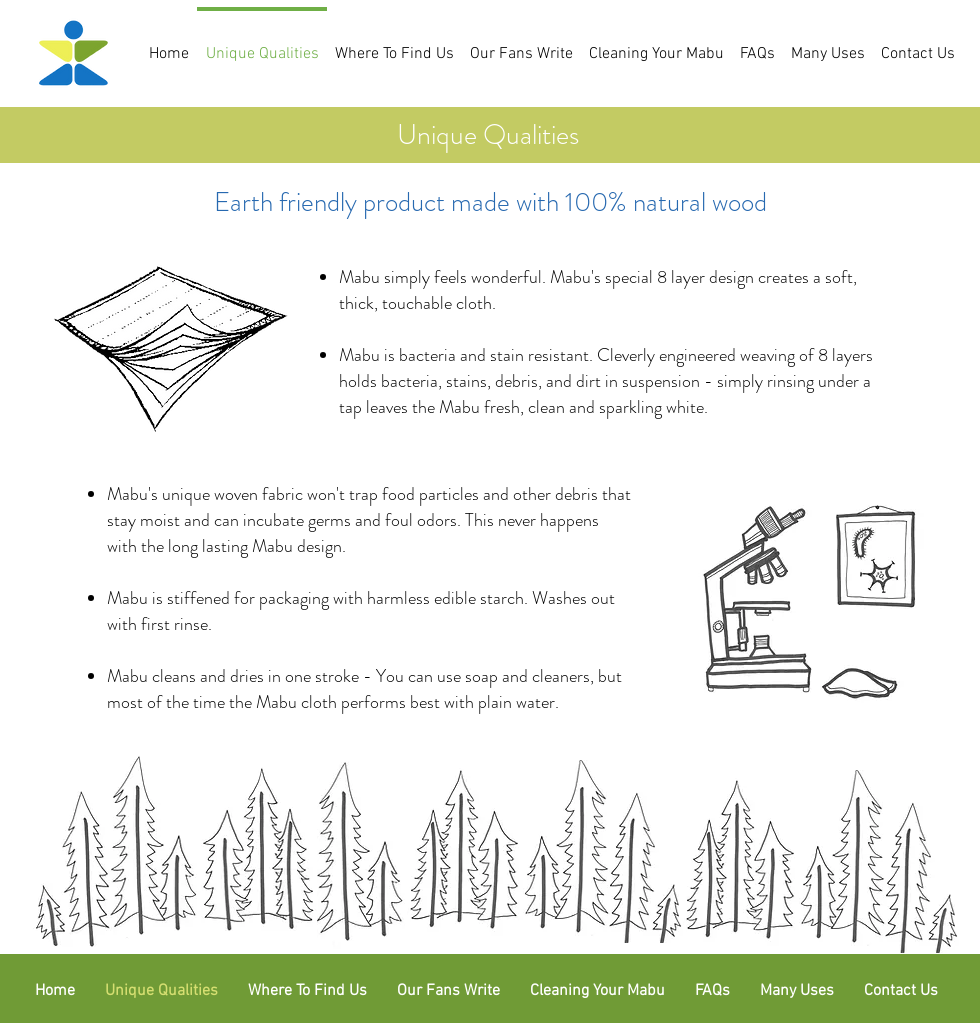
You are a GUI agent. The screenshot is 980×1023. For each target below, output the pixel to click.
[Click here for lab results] (802, 601)
